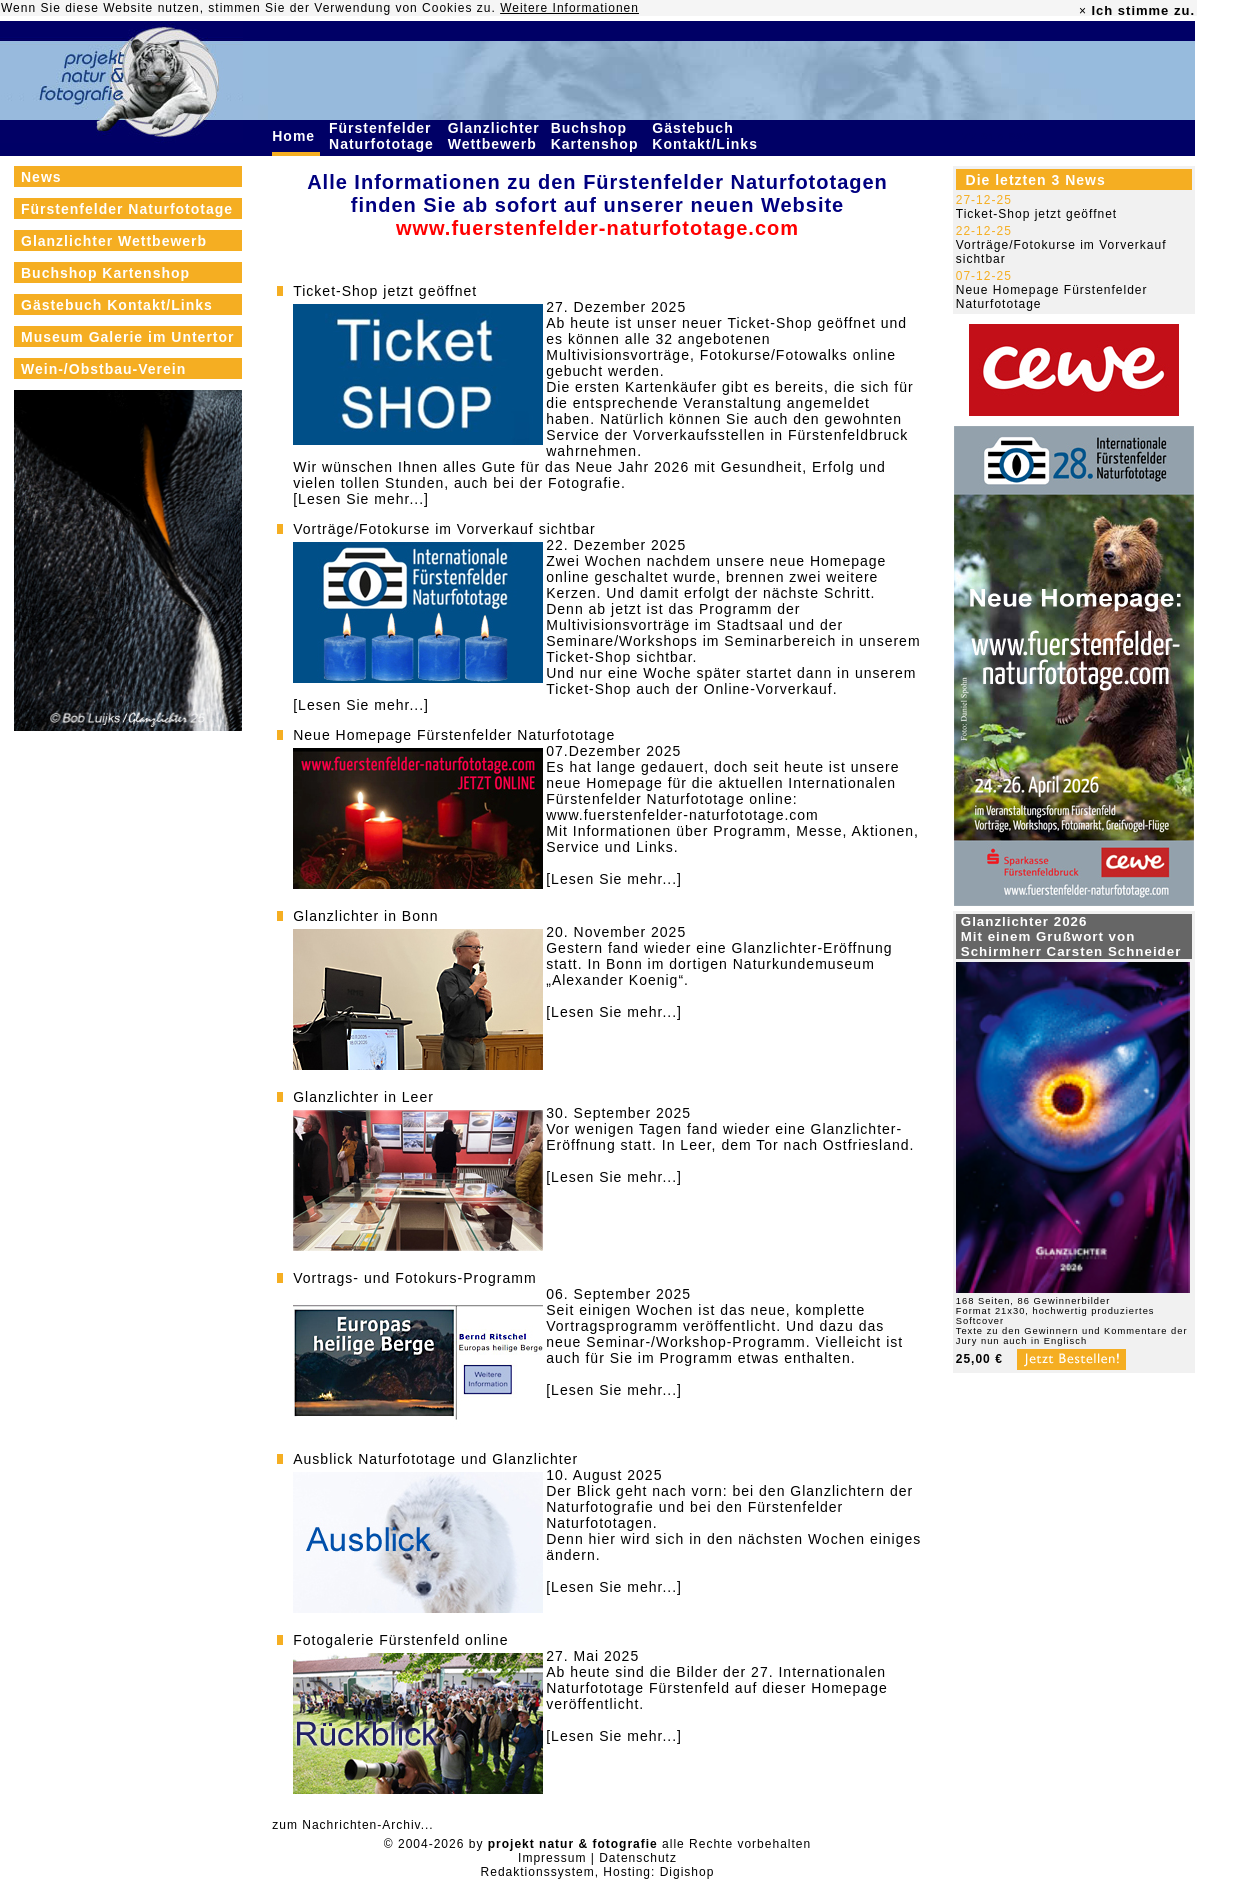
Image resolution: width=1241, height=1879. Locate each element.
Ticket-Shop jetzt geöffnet (385, 291)
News (41, 177)
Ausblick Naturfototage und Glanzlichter (435, 1459)
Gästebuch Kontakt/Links (707, 136)
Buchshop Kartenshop (597, 136)
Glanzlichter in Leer (363, 1097)
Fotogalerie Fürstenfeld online (400, 1640)
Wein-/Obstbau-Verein (103, 369)
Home (296, 136)
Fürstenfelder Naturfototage (384, 136)
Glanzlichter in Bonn (365, 916)
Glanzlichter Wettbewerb (495, 136)
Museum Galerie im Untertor (128, 337)
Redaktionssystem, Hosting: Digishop (598, 1872)
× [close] (1083, 11)
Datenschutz (638, 1858)
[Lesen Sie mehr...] (361, 499)
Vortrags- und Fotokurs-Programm (414, 1278)
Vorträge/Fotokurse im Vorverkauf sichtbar (444, 529)
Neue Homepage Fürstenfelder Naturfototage (454, 735)
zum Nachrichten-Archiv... (352, 1825)
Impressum (552, 1858)
